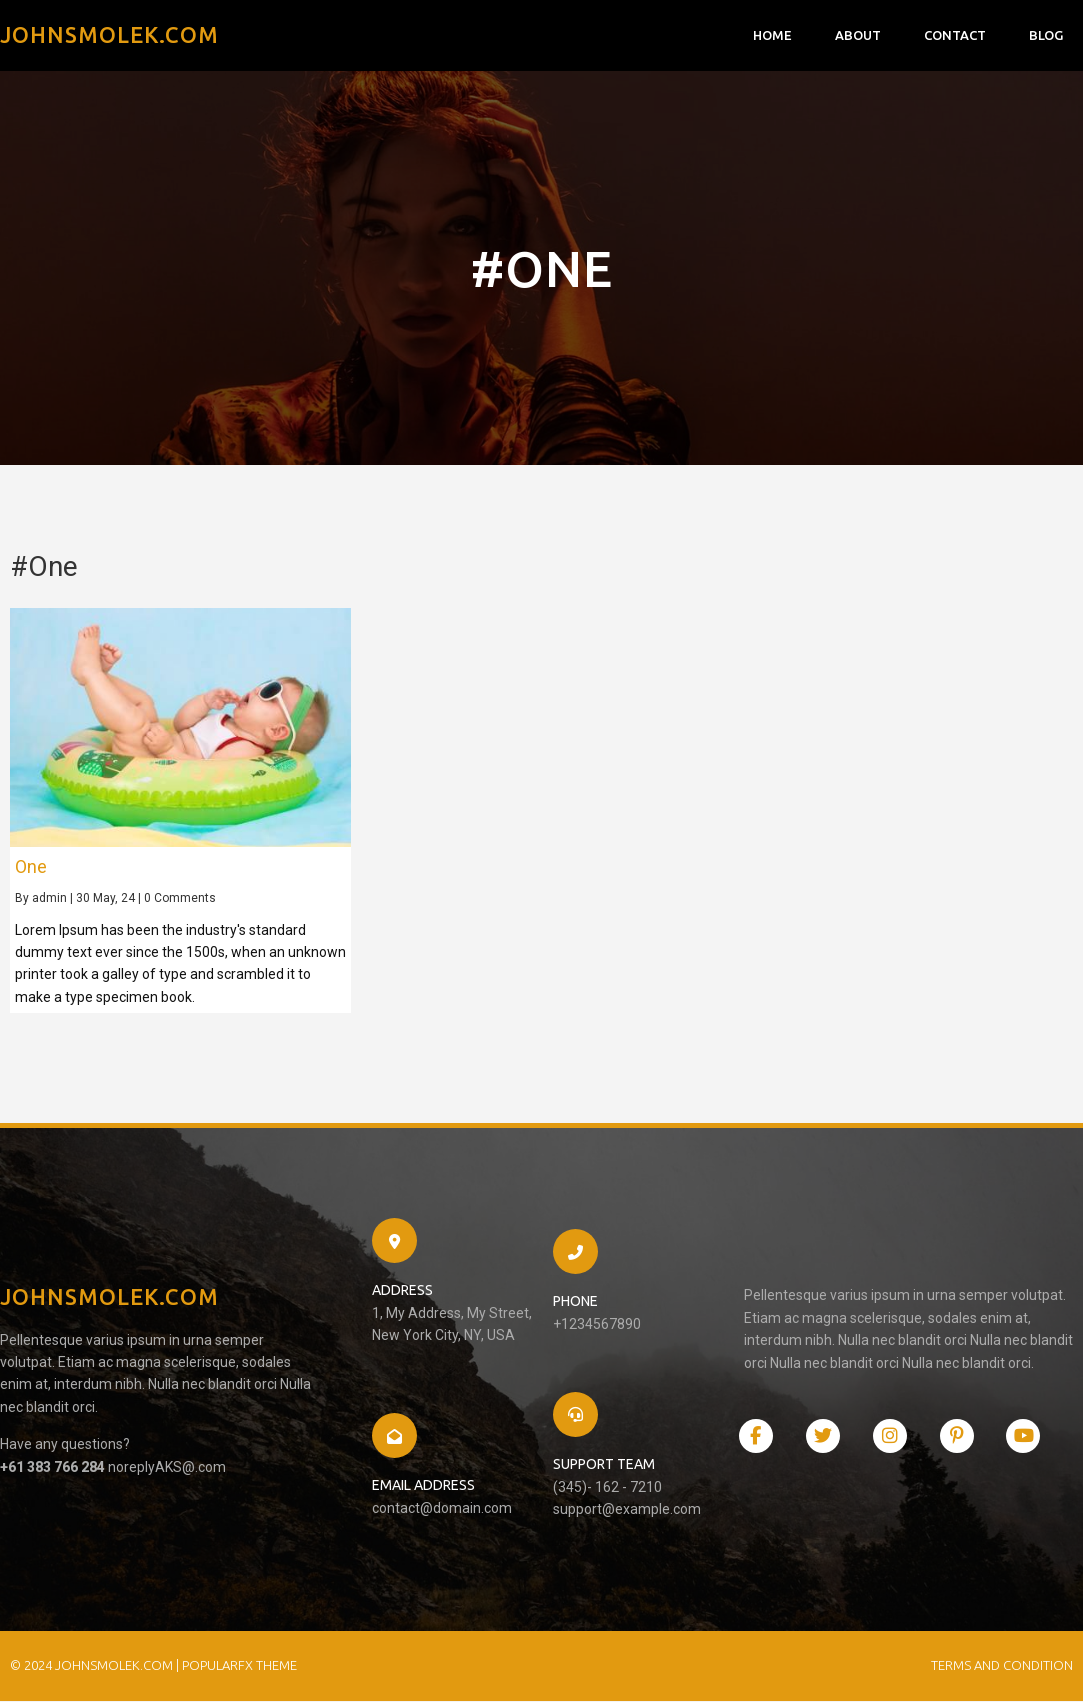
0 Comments (180, 899)
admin (49, 899)
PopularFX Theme (239, 1666)
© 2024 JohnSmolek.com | (96, 1666)
